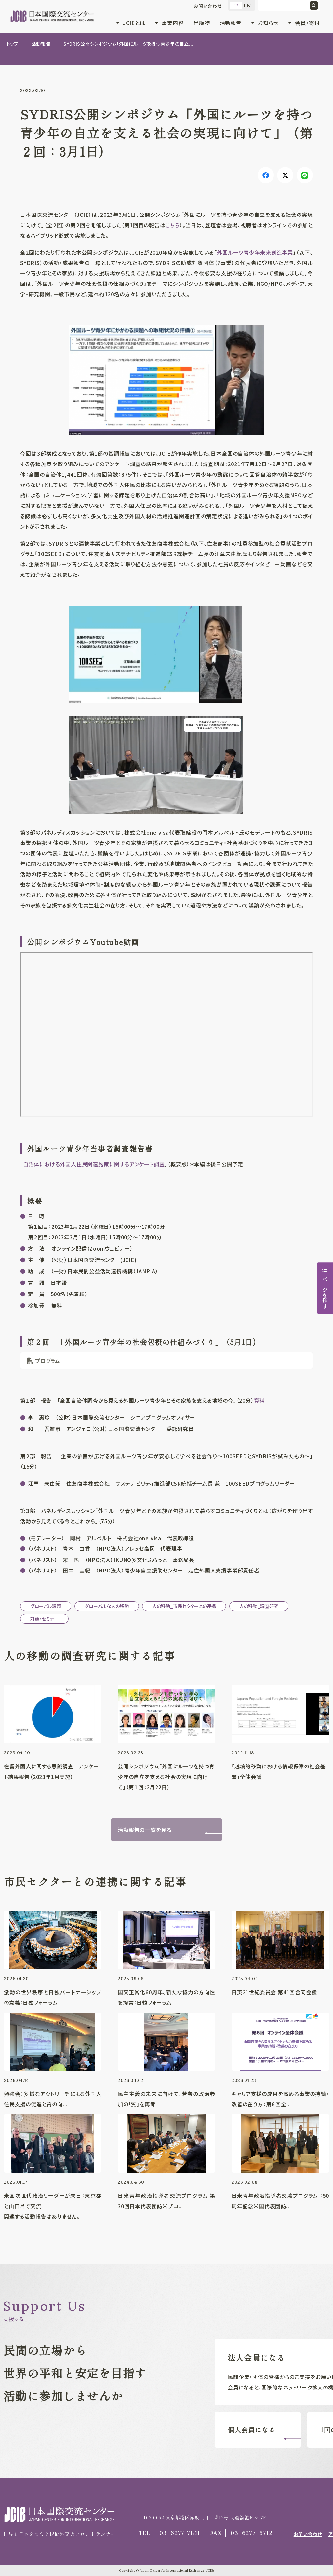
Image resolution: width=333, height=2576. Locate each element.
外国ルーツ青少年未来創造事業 (255, 252)
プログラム (47, 1360)
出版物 (201, 23)
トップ (13, 43)
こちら (173, 225)
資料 (259, 1400)
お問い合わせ (208, 6)
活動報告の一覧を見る (145, 1830)
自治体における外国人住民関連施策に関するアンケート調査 (94, 1164)
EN (248, 5)
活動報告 (231, 23)
